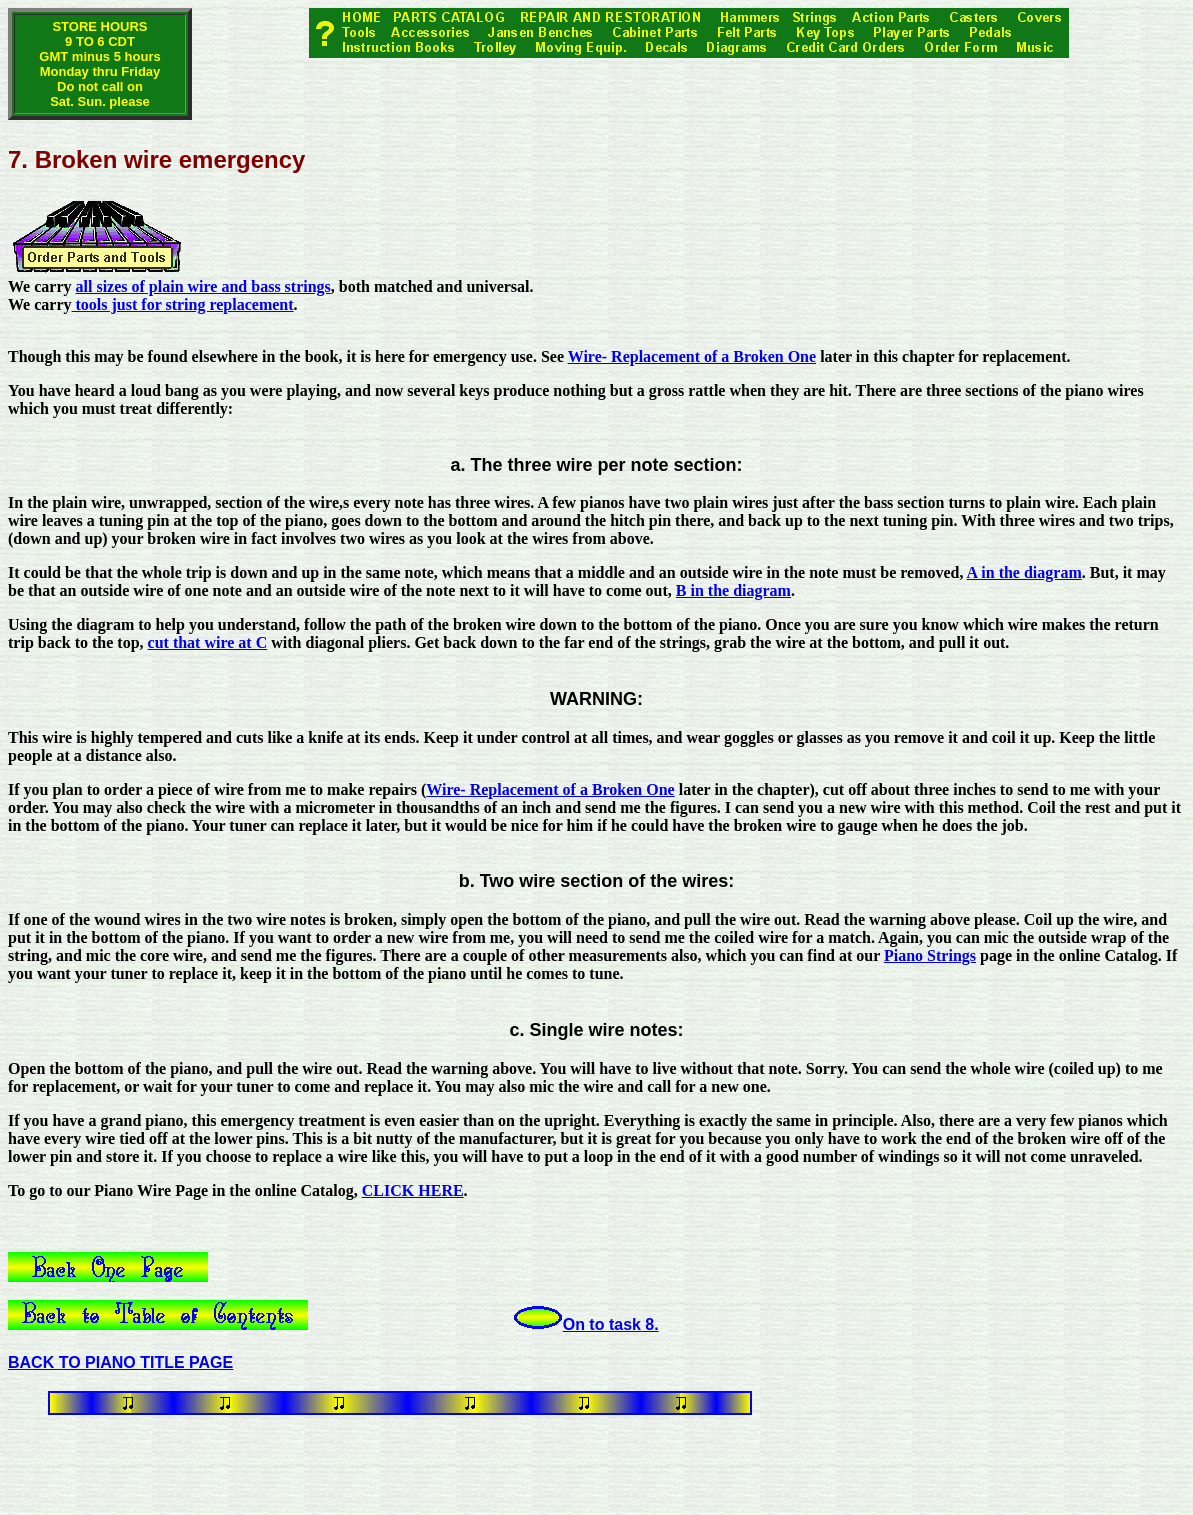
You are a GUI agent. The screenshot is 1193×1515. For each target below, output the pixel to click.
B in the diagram (733, 590)
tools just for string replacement (183, 304)
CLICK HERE (413, 1190)
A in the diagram (1024, 572)
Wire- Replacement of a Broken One (692, 356)
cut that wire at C (208, 642)
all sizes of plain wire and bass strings (203, 286)
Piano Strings (930, 955)
